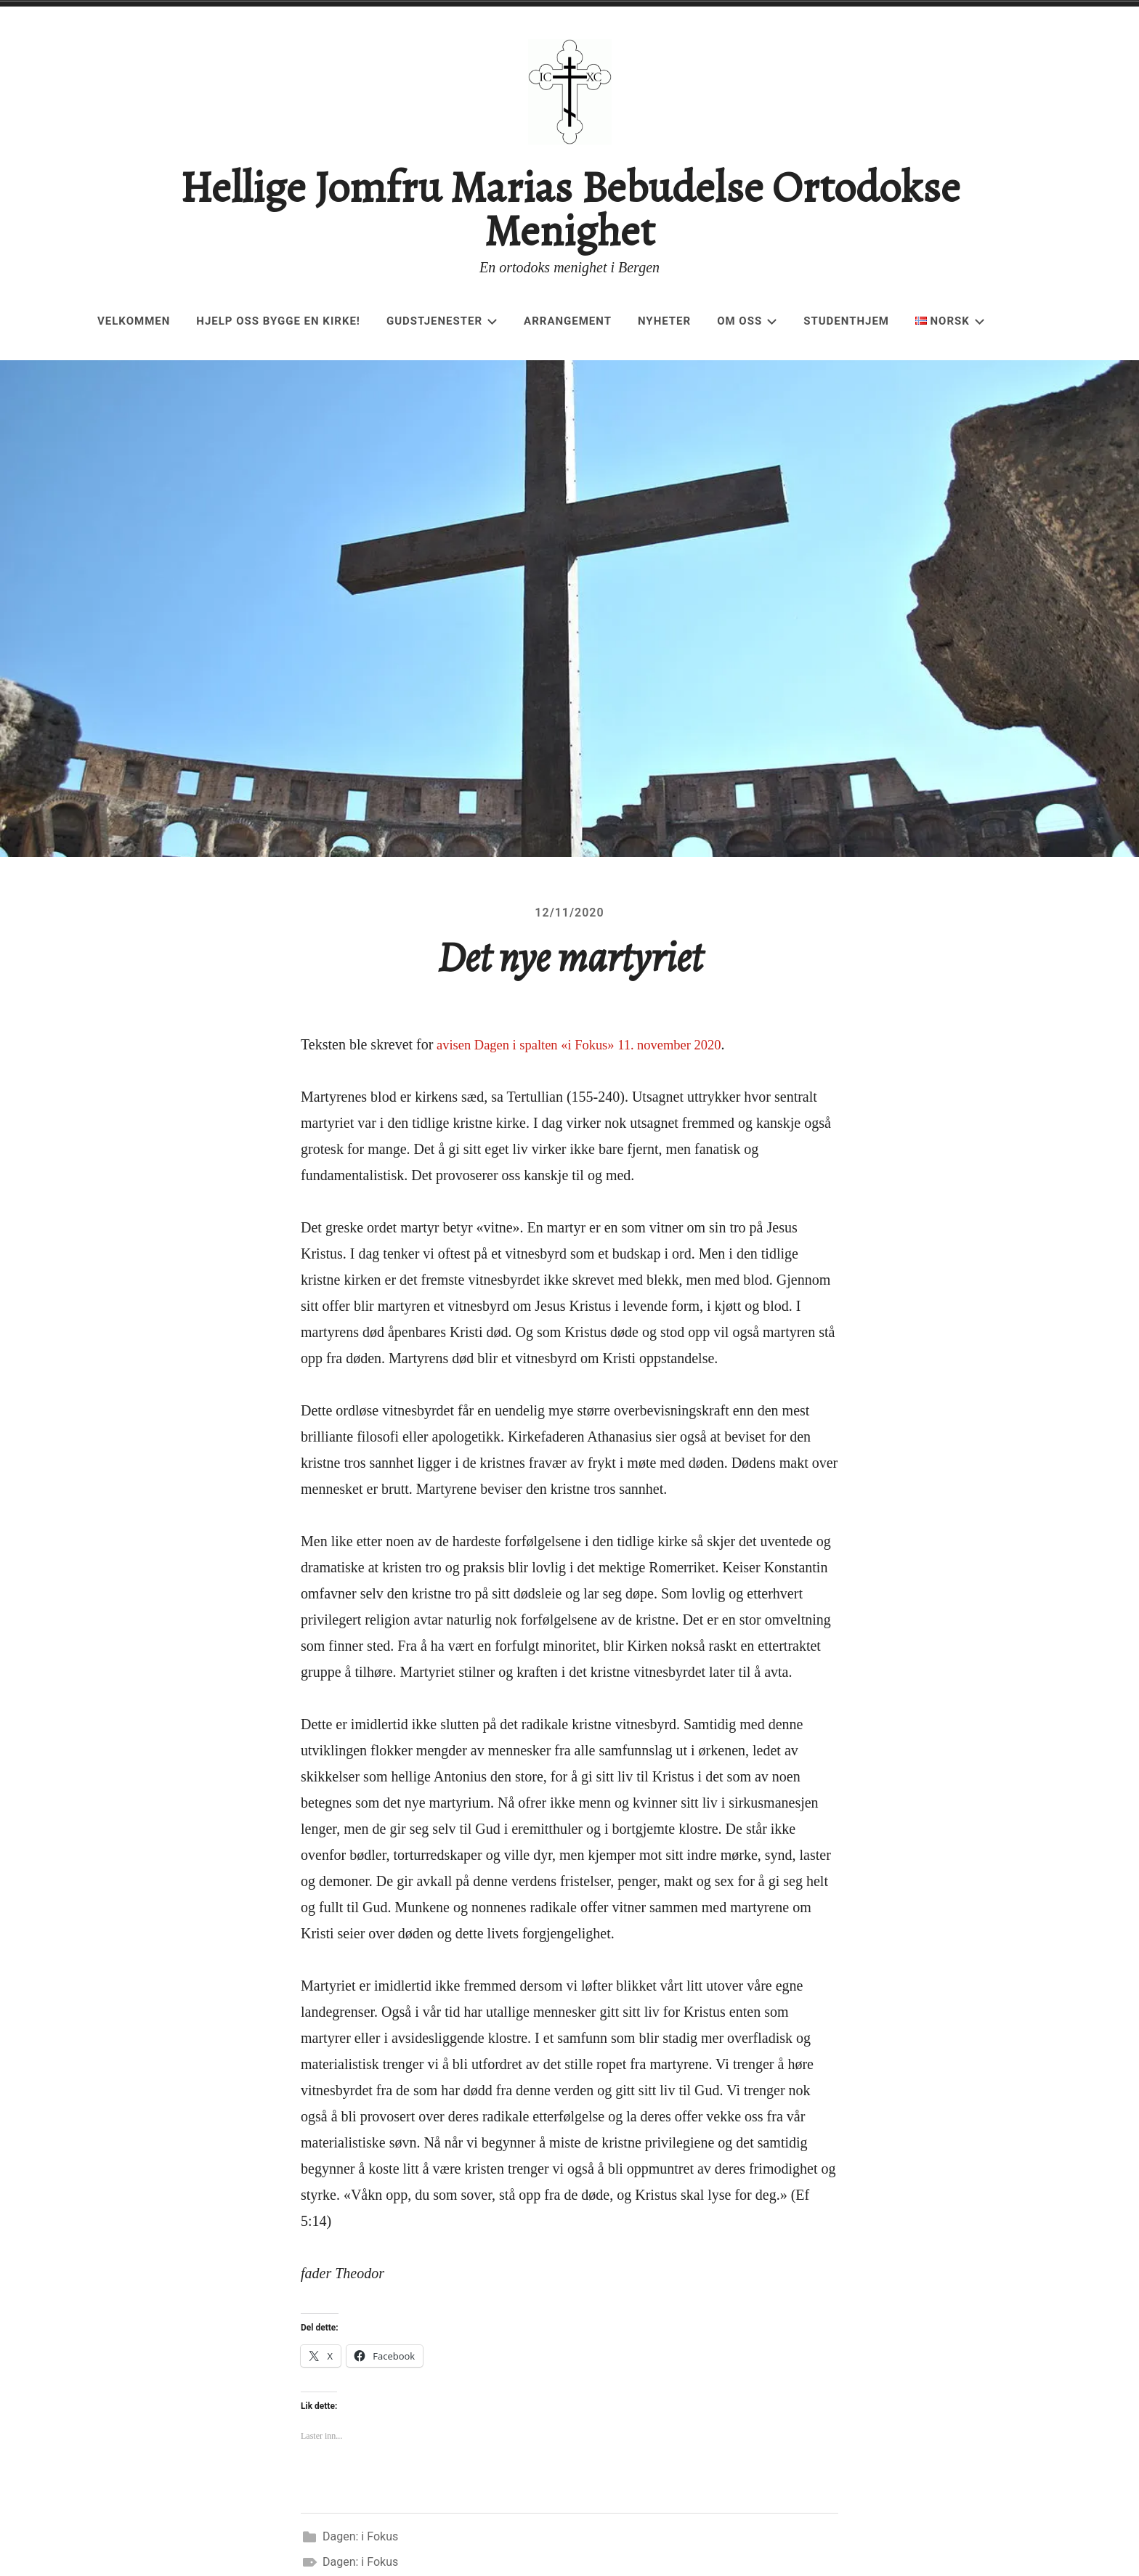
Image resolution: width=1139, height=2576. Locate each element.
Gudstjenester (442, 321)
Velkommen (133, 321)
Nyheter (664, 321)
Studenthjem (846, 321)
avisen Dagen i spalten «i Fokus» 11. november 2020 (591, 1053)
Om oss (747, 321)
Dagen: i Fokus (360, 2545)
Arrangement (568, 321)
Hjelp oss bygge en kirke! (278, 321)
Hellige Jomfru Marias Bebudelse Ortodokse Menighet (569, 209)
